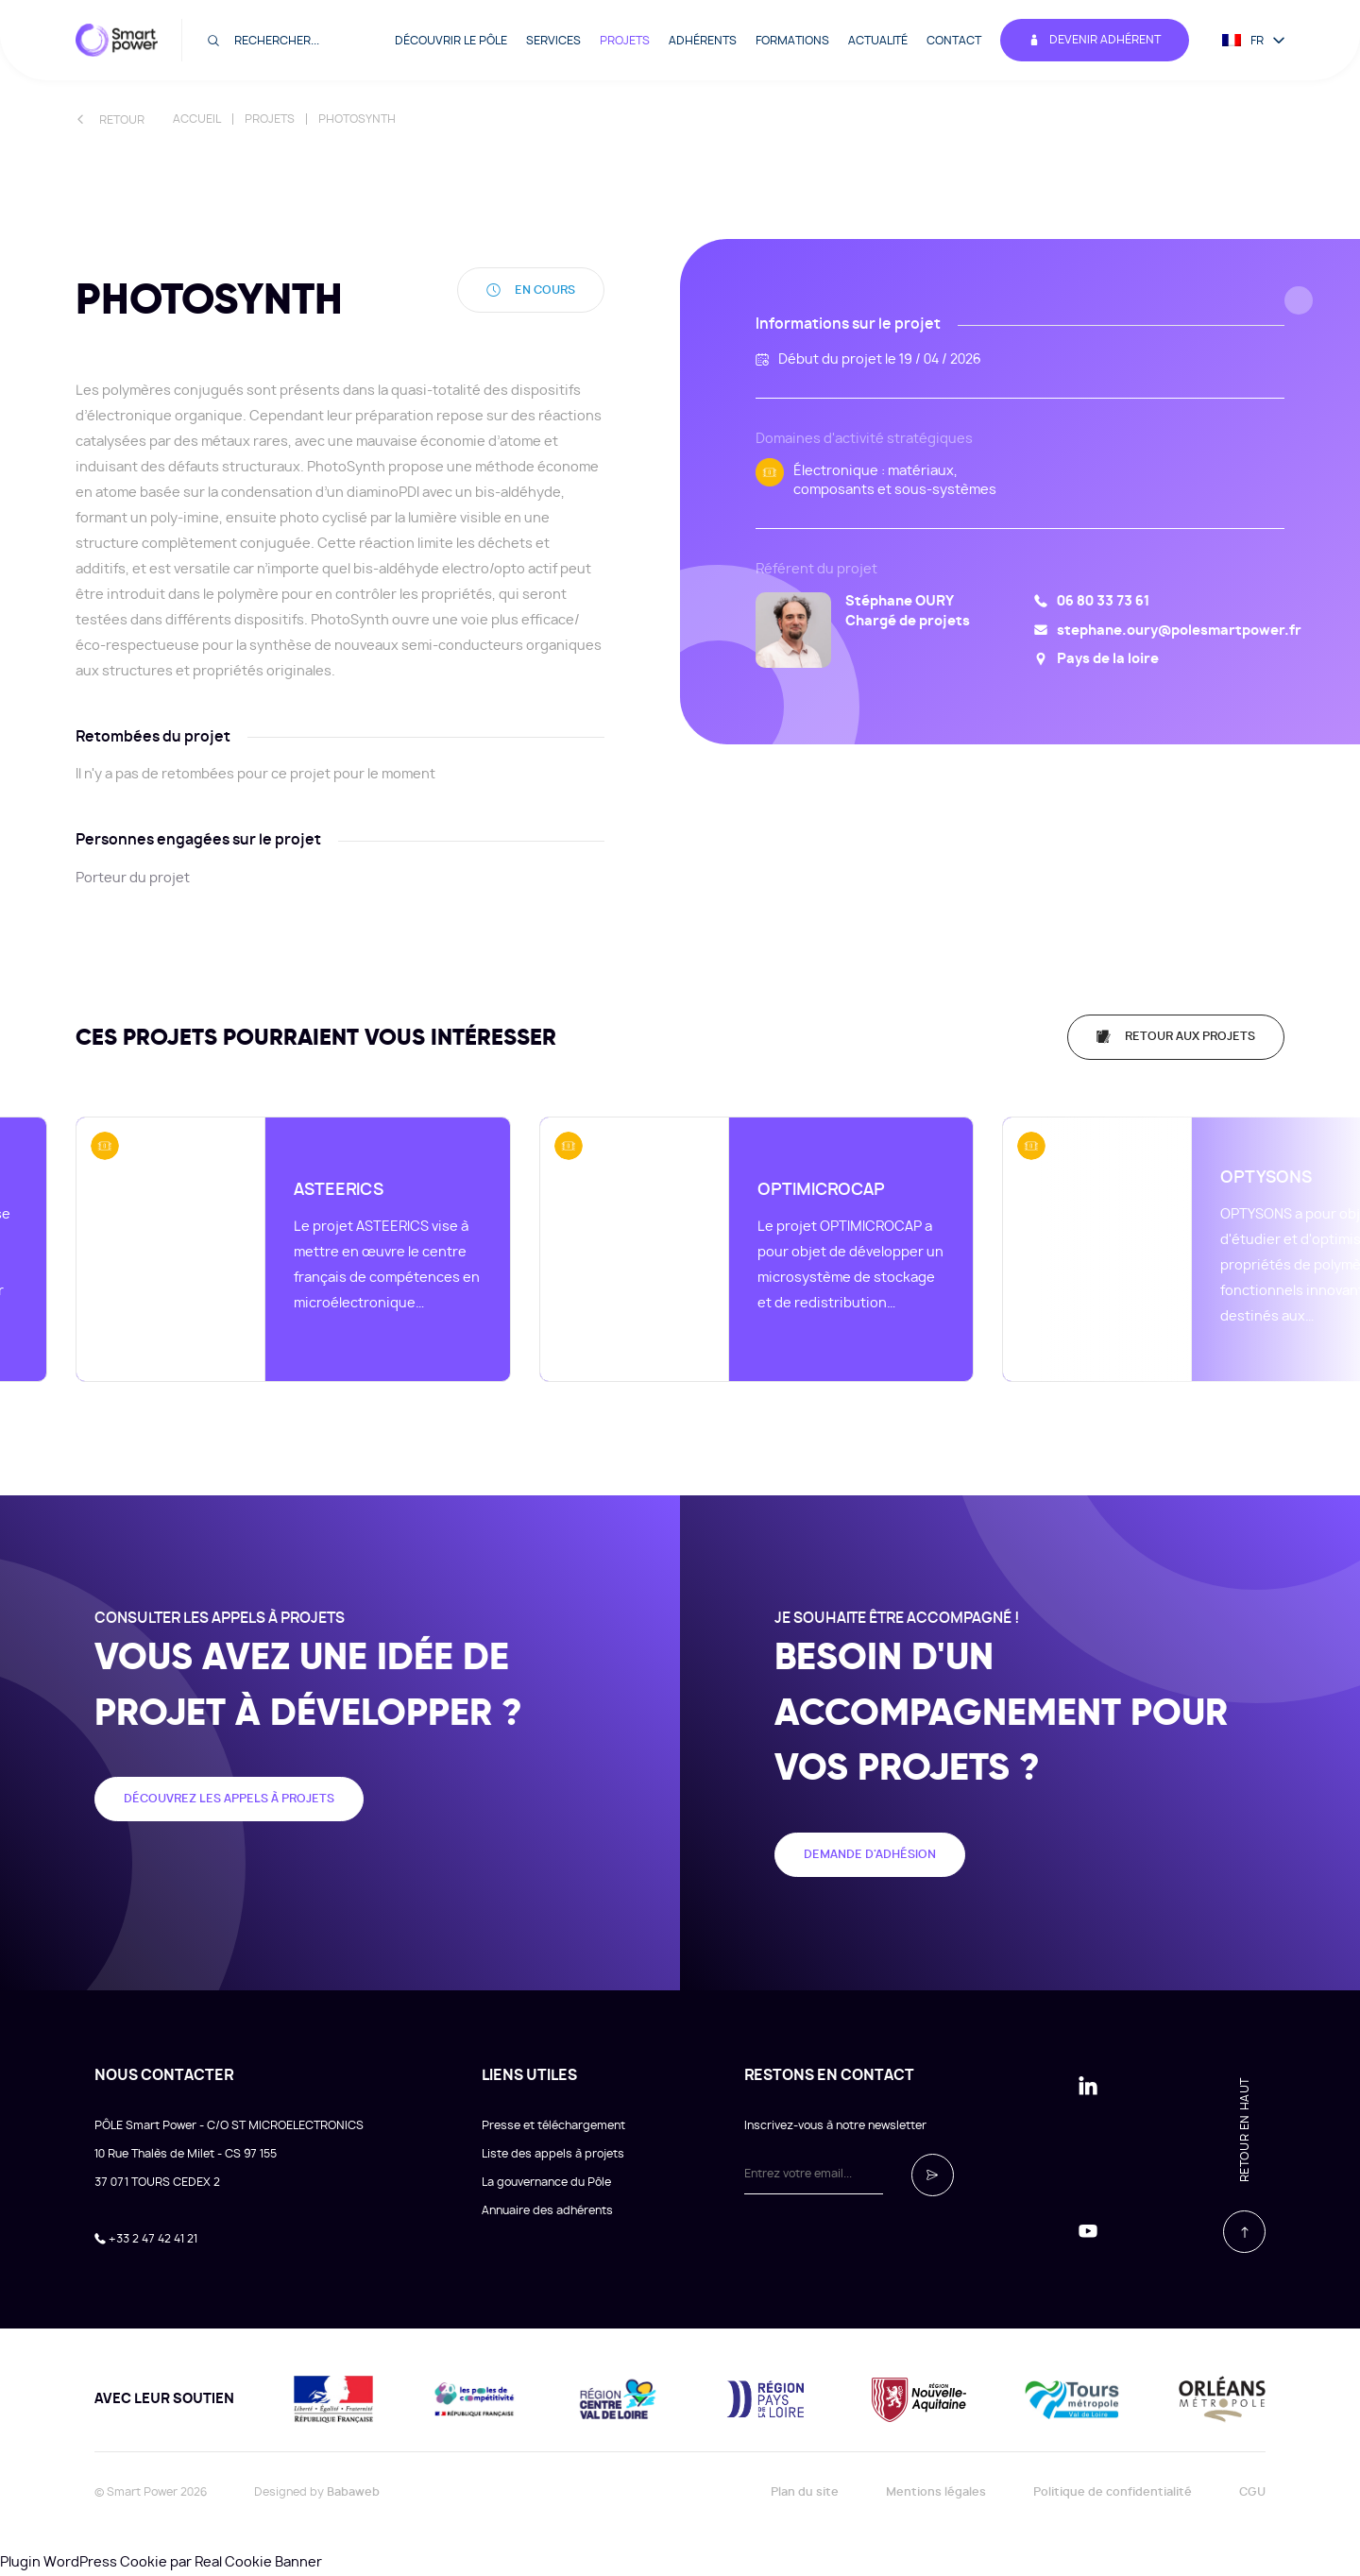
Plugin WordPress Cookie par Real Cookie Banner (161, 2562)
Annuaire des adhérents (547, 2210)
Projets (625, 40)
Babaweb (353, 2492)
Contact (953, 40)
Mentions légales (936, 2492)
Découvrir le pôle (451, 40)
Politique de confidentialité (1112, 2492)
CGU (1252, 2492)
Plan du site (805, 2492)
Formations (792, 40)
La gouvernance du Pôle (546, 2182)
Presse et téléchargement (553, 2125)
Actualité (878, 40)
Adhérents (703, 40)
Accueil (197, 119)
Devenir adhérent (1094, 40)
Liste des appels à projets (553, 2153)
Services (553, 40)
